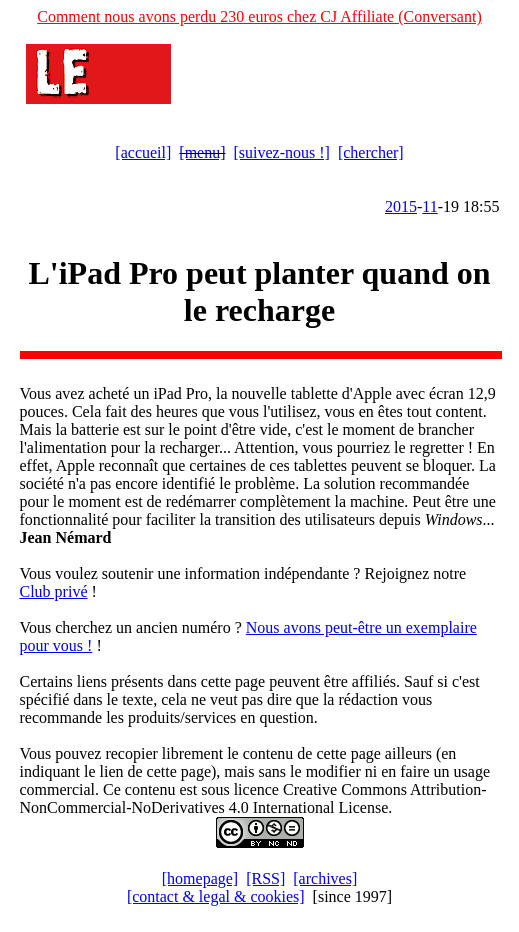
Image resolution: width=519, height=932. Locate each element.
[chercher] (371, 152)
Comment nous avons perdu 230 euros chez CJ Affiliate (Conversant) (259, 16)
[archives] (325, 878)
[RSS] (265, 878)
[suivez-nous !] (282, 152)
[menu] (202, 152)
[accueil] (143, 152)
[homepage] (200, 878)
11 (429, 206)
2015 (401, 206)
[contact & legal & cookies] (216, 896)
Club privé (54, 591)
